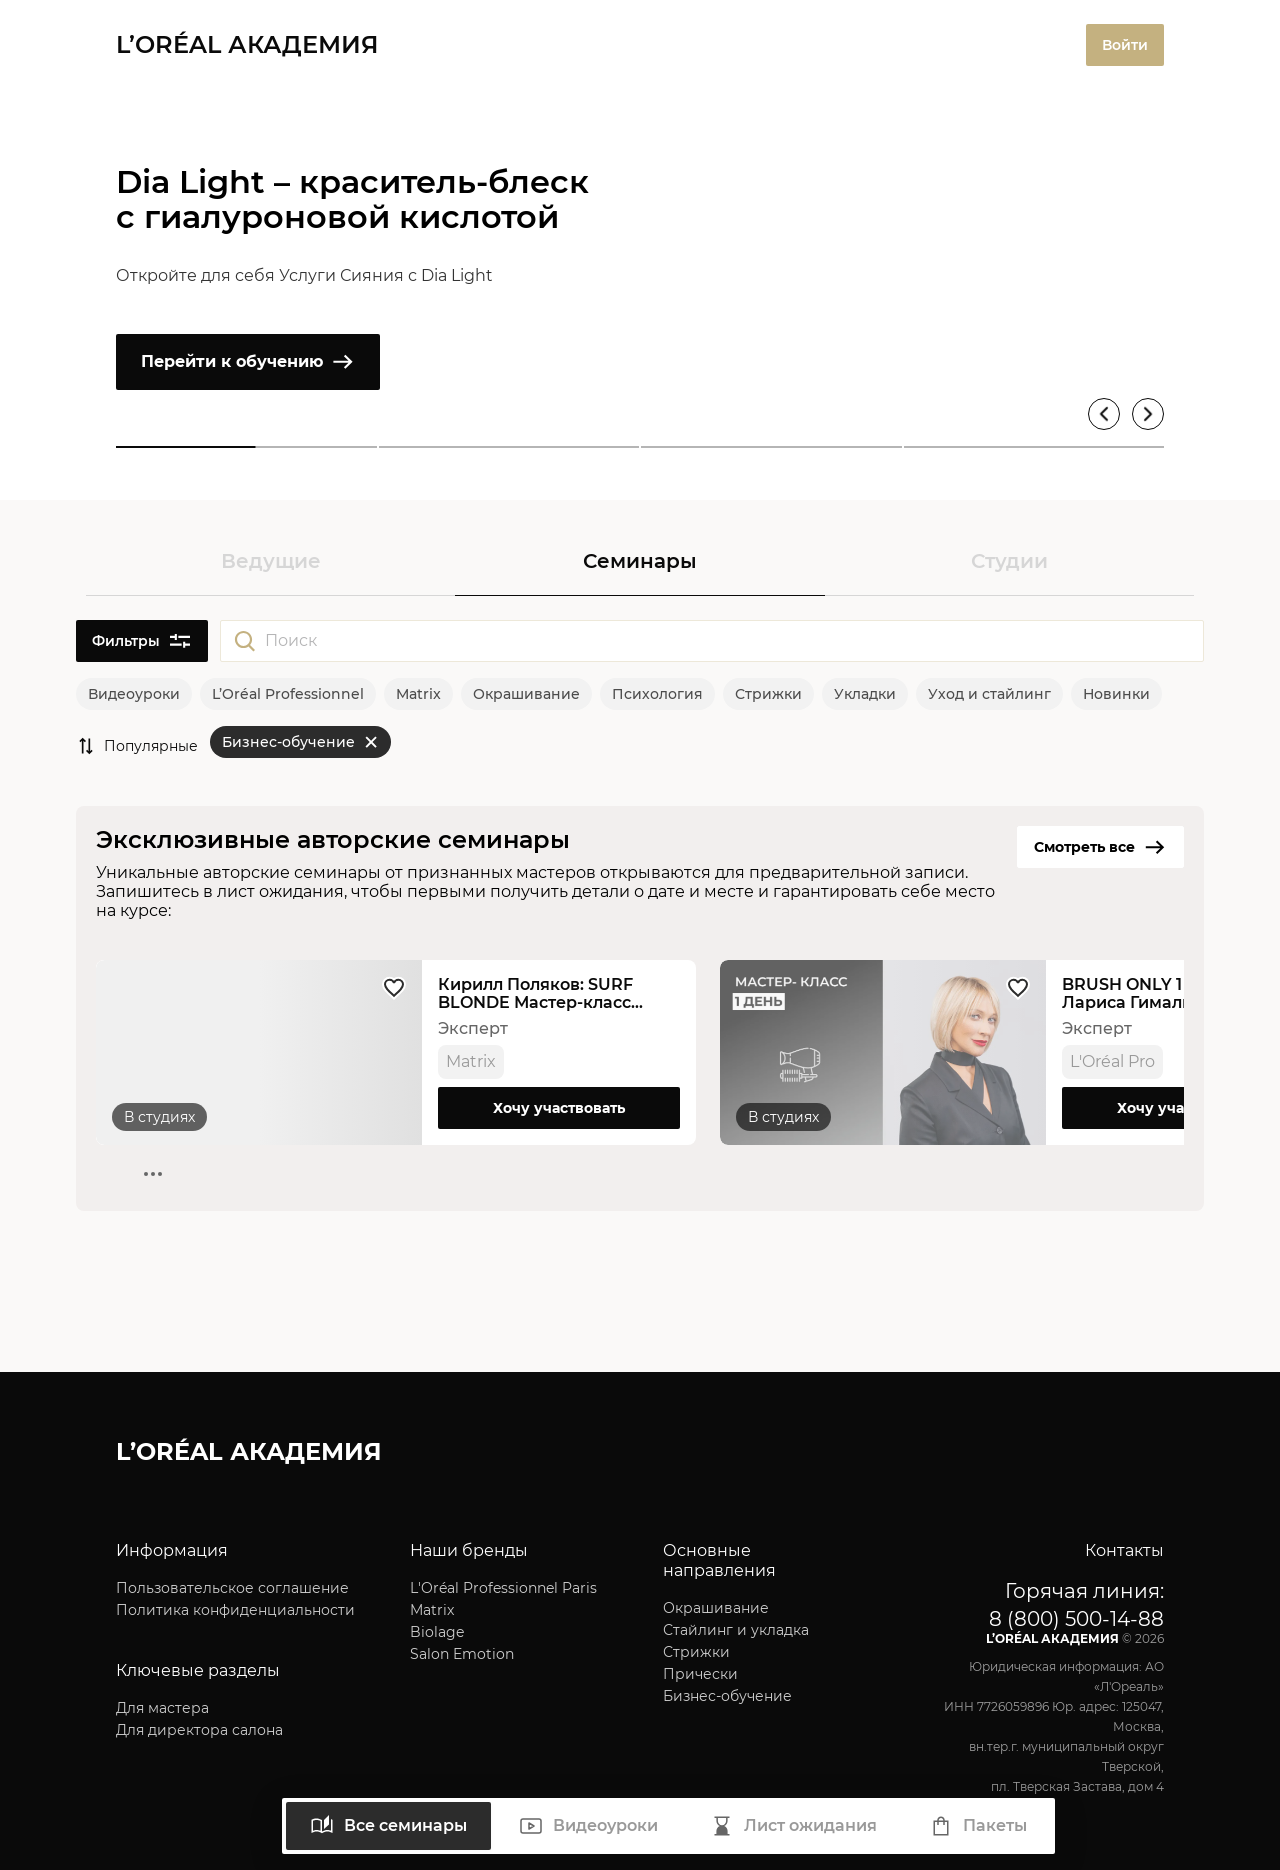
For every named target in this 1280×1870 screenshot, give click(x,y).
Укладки (865, 694)
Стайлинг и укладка (736, 1630)
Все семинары (388, 1826)
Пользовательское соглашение (232, 1588)
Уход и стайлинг (989, 694)
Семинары (640, 561)
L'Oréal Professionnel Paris (503, 1588)
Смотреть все (1100, 847)
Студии (1009, 561)
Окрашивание (526, 694)
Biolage (437, 1632)
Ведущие (271, 561)
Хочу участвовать (559, 1108)
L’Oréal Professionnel (288, 694)
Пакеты (978, 1826)
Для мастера (162, 1708)
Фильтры (142, 641)
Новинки (1116, 694)
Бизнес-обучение (727, 1696)
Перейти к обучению (248, 362)
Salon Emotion (462, 1654)
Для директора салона (199, 1730)
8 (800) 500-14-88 (1076, 1619)
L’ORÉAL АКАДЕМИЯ (247, 44)
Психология (657, 694)
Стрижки (768, 694)
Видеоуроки (134, 694)
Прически (700, 1674)
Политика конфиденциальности (235, 1610)
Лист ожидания (793, 1826)
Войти (1125, 45)
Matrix (418, 694)
